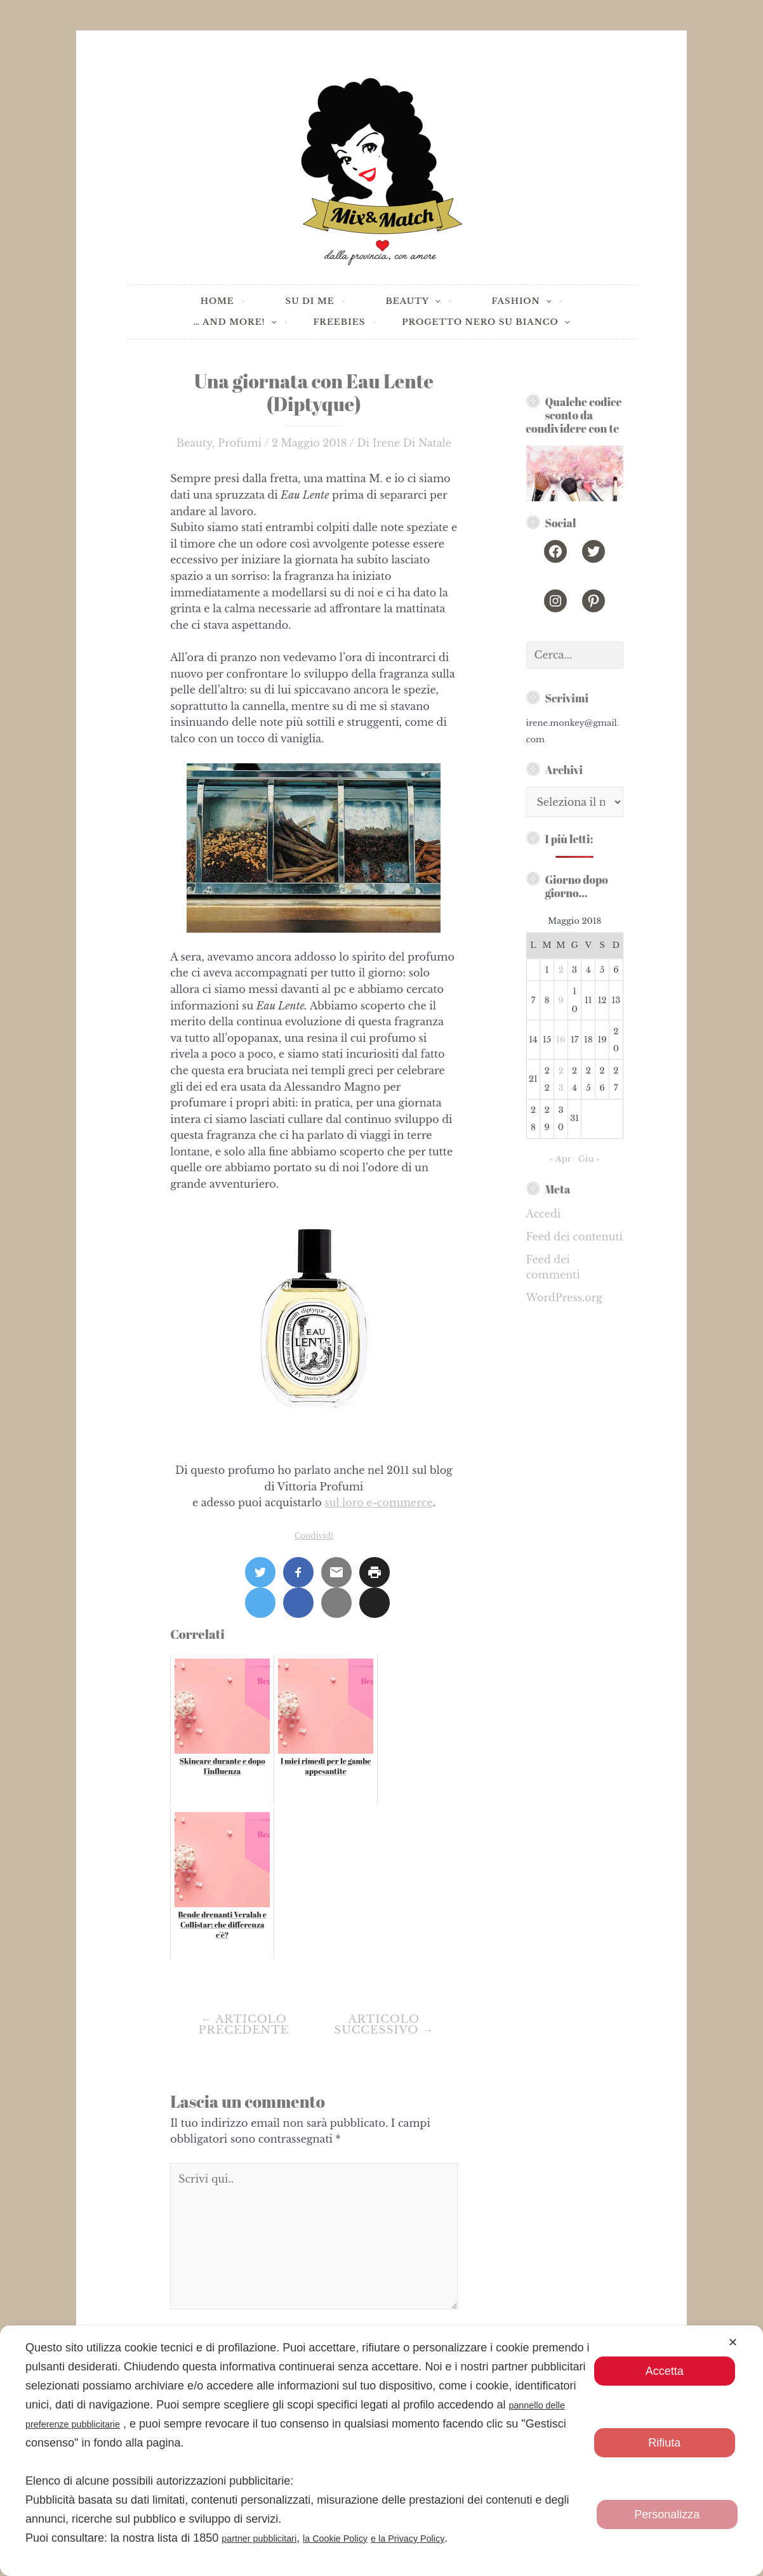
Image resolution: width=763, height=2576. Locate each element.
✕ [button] (733, 2342)
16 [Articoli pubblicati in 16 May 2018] (560, 1039)
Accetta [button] (665, 2371)
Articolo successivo (384, 2024)
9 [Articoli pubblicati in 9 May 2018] (560, 1000)
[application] (435, 301)
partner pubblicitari (268, 2538)
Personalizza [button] (667, 2514)
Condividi (314, 1536)
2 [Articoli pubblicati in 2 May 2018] (560, 969)
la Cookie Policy (362, 2538)
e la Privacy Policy (452, 2538)
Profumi (240, 443)
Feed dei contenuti (574, 1236)
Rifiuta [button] (664, 2442)
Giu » (589, 1158)
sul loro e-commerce (378, 1502)
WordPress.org (564, 1297)
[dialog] (381, 2450)
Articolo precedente (244, 2024)
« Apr (560, 1158)
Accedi (543, 1213)
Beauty (194, 443)
